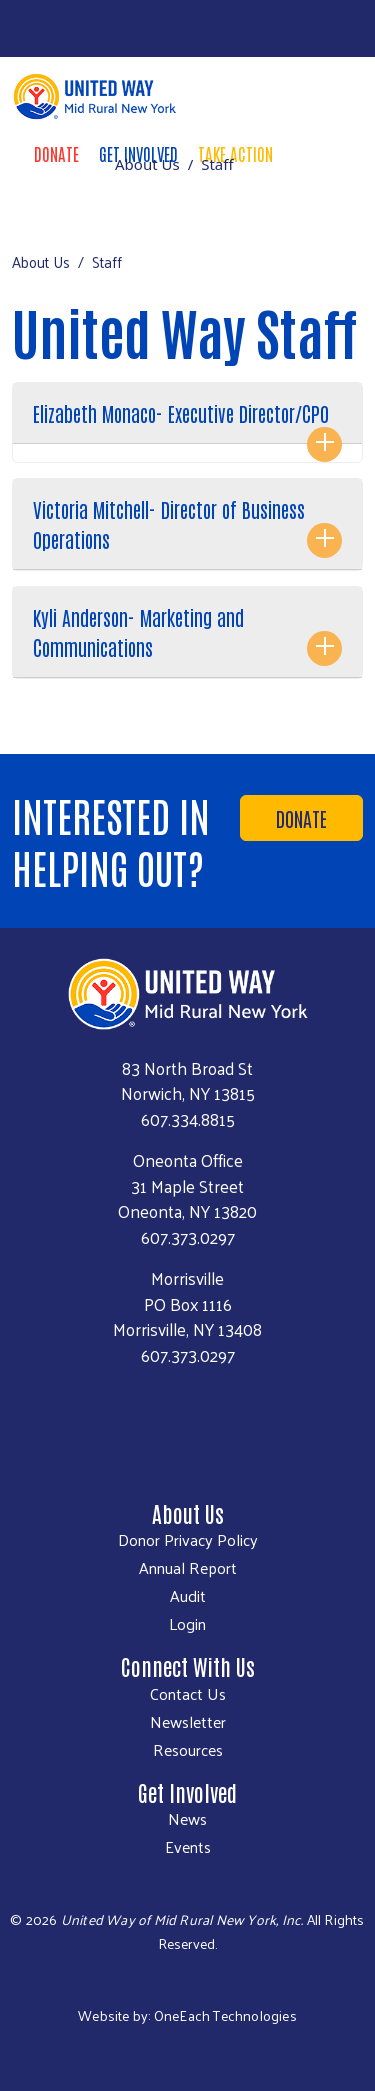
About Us (147, 164)
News (187, 1819)
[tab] (187, 422)
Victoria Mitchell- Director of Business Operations (169, 524)
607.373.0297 (188, 1237)
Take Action (235, 153)
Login (187, 1624)
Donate (56, 153)
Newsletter (188, 1722)
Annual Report (188, 1568)
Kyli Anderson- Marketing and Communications (138, 632)
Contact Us (188, 1694)
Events (188, 1847)
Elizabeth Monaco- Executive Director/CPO (181, 413)
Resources (188, 1750)
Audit (188, 1596)
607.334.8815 (188, 1119)
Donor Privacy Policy (188, 1540)
